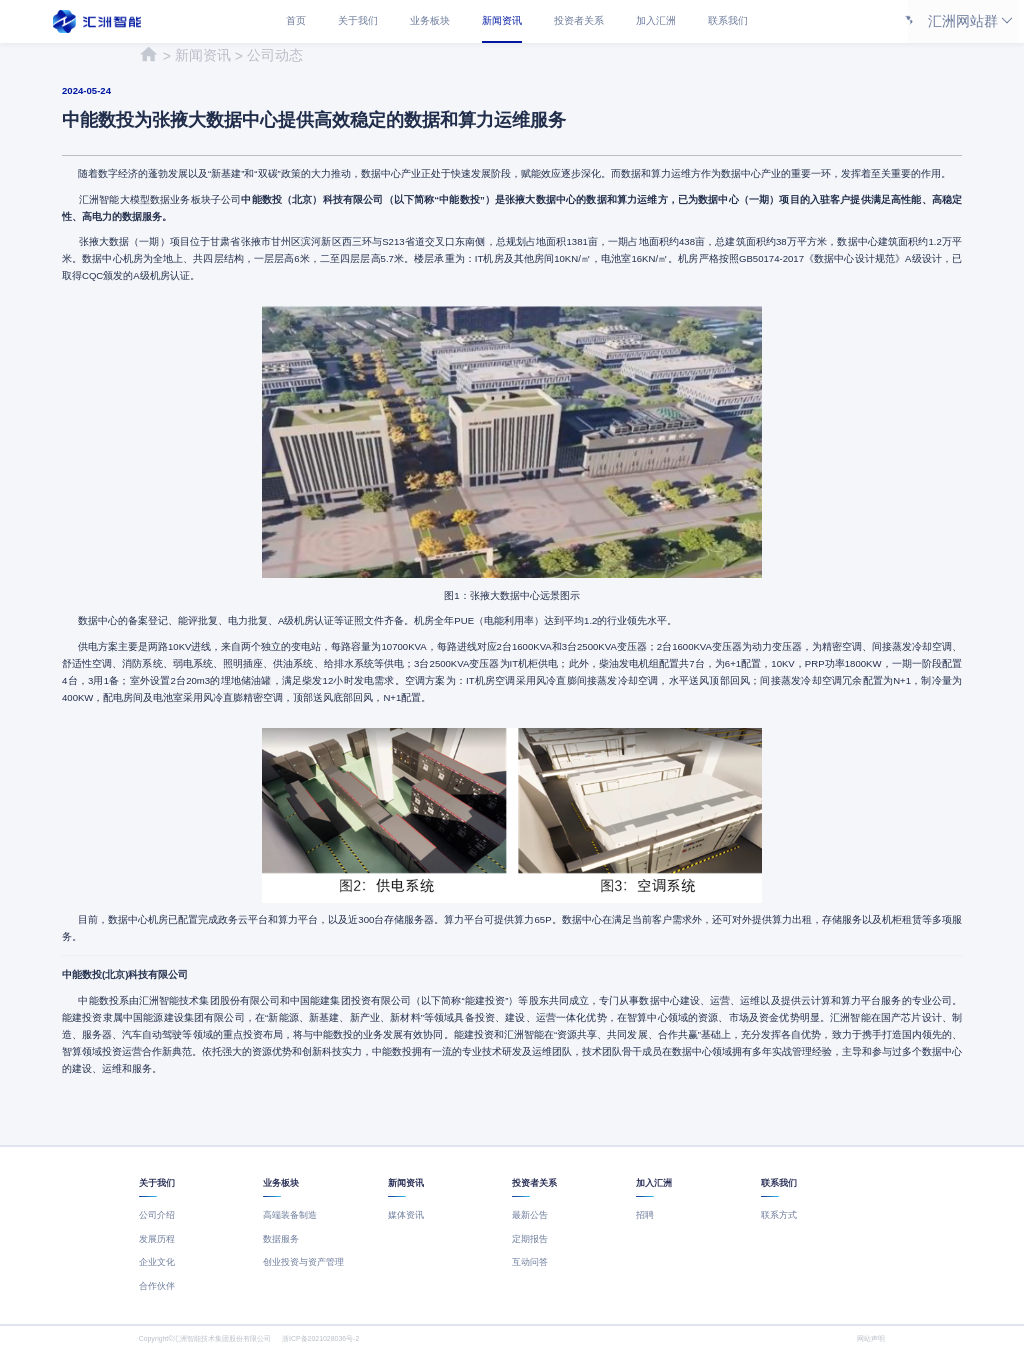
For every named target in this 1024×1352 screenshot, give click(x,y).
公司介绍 (157, 1215)
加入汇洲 (656, 20)
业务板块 (430, 20)
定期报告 (530, 1239)
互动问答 (530, 1262)
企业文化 (157, 1262)
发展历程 (157, 1239)
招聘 (645, 1215)
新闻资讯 (502, 20)
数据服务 (281, 1239)
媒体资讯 (406, 1215)
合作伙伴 (157, 1286)
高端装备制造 (290, 1215)
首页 (296, 20)
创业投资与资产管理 (303, 1262)
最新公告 (530, 1215)
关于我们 (358, 20)
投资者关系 (579, 20)
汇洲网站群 (963, 21)
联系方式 (779, 1215)
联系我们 (728, 20)
